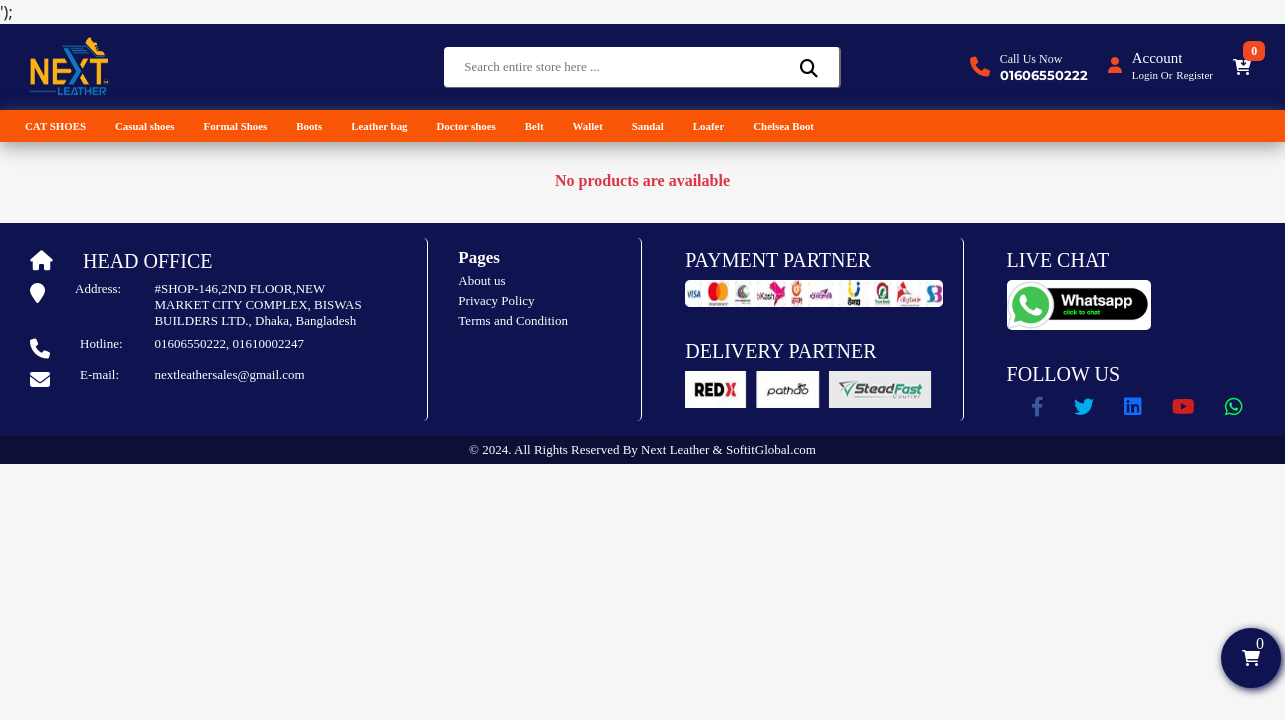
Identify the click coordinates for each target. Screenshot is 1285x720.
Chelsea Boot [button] (783, 126)
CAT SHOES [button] (55, 126)
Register (1194, 75)
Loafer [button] (708, 126)
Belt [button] (534, 126)
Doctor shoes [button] (466, 126)
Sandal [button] (648, 126)
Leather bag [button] (379, 126)
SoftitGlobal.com (771, 449)
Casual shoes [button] (145, 126)
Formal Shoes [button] (235, 126)
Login (1145, 75)
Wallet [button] (588, 126)
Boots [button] (309, 126)
